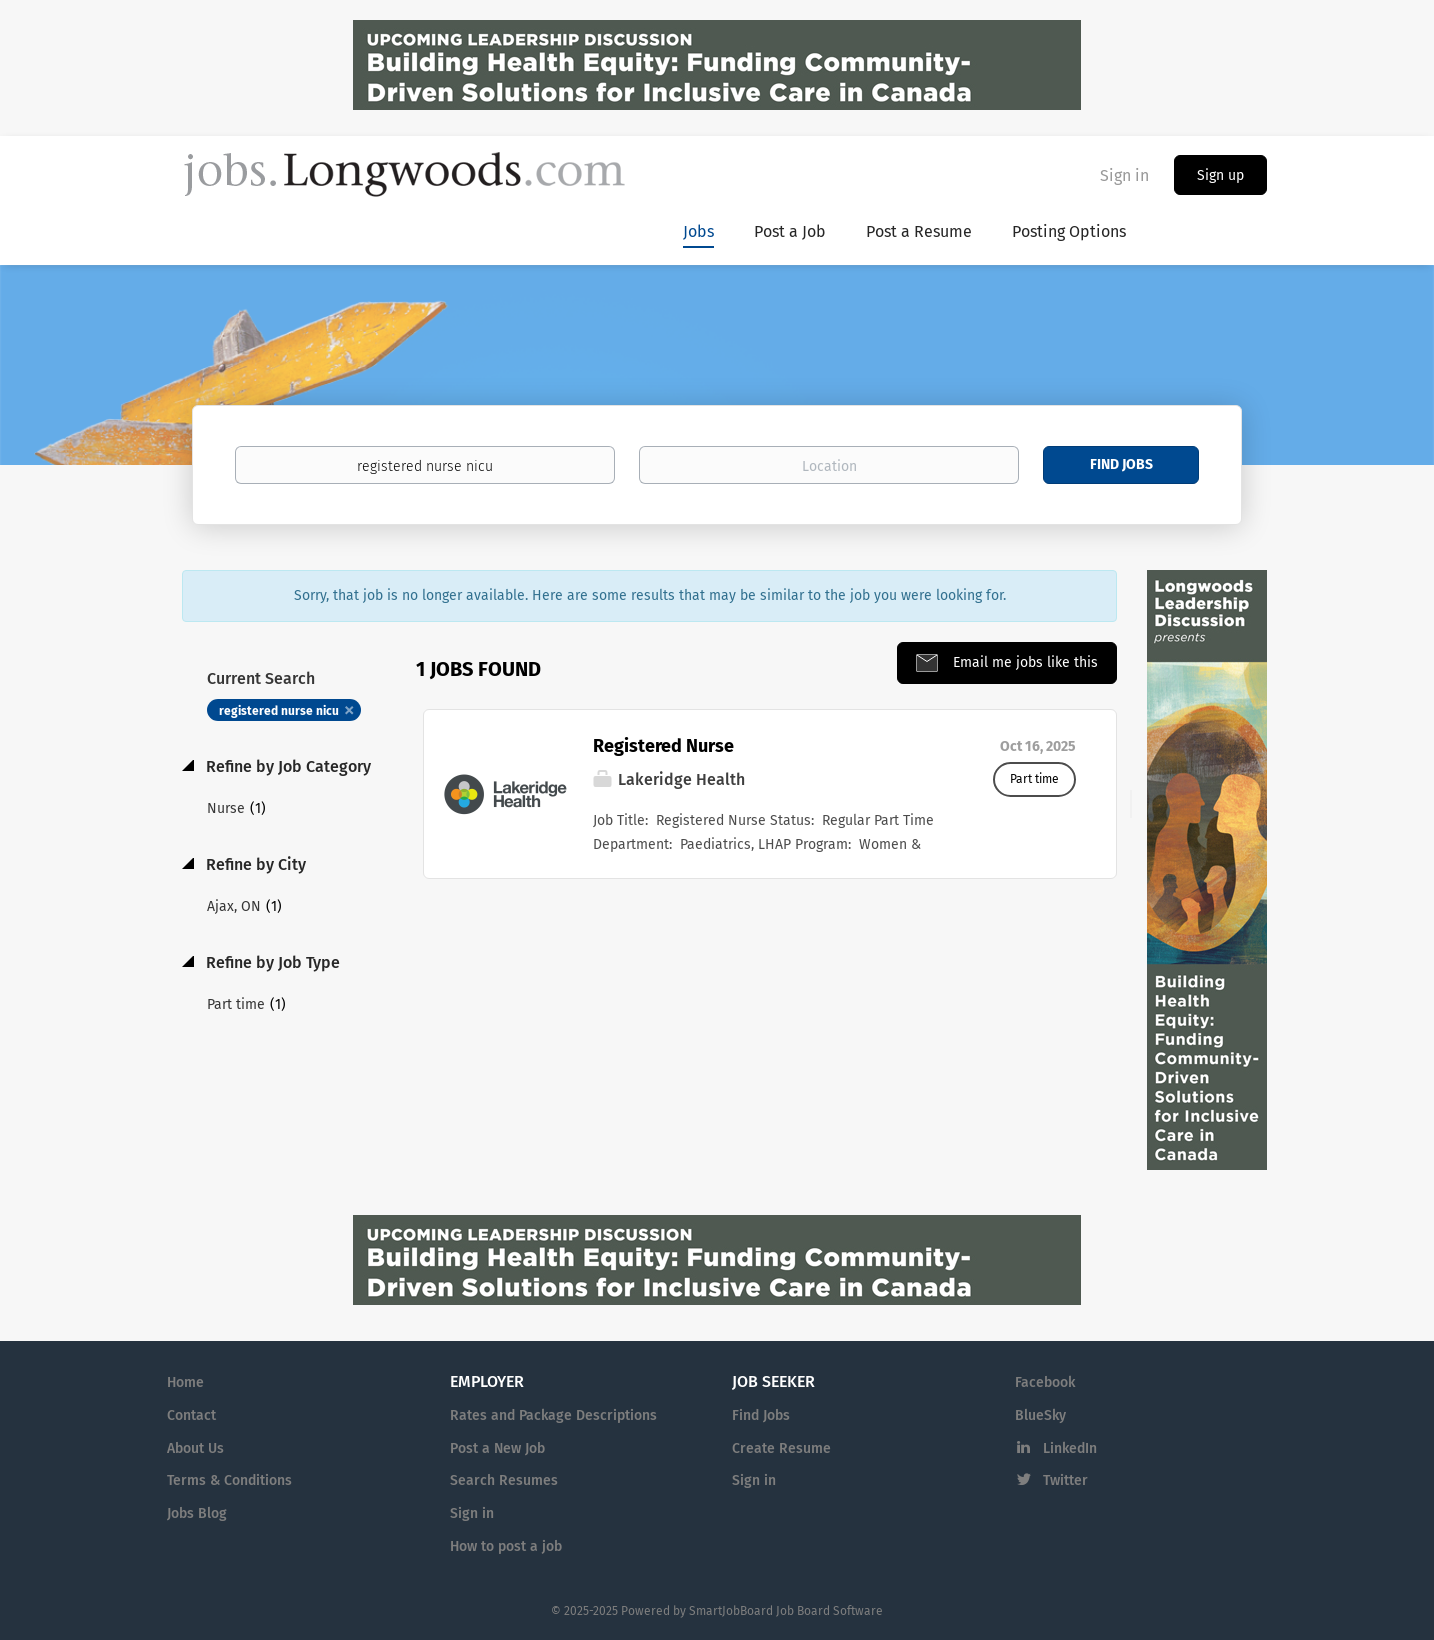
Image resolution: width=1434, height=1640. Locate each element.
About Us (195, 1448)
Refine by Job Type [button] (271, 962)
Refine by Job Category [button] (286, 766)
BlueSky (1040, 1415)
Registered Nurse (663, 746)
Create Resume (781, 1448)
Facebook (1045, 1382)
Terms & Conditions (229, 1480)
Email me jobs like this (1023, 662)
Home (185, 1382)
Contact (191, 1415)
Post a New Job (497, 1448)
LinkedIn (1070, 1448)
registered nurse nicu (279, 711)
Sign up (1220, 175)
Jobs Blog (197, 1513)
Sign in (1124, 175)
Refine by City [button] (254, 864)
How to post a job (506, 1546)
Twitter (1065, 1480)
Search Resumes (504, 1480)
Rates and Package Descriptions (553, 1415)
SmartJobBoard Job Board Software (786, 1611)
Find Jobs (1121, 464)
